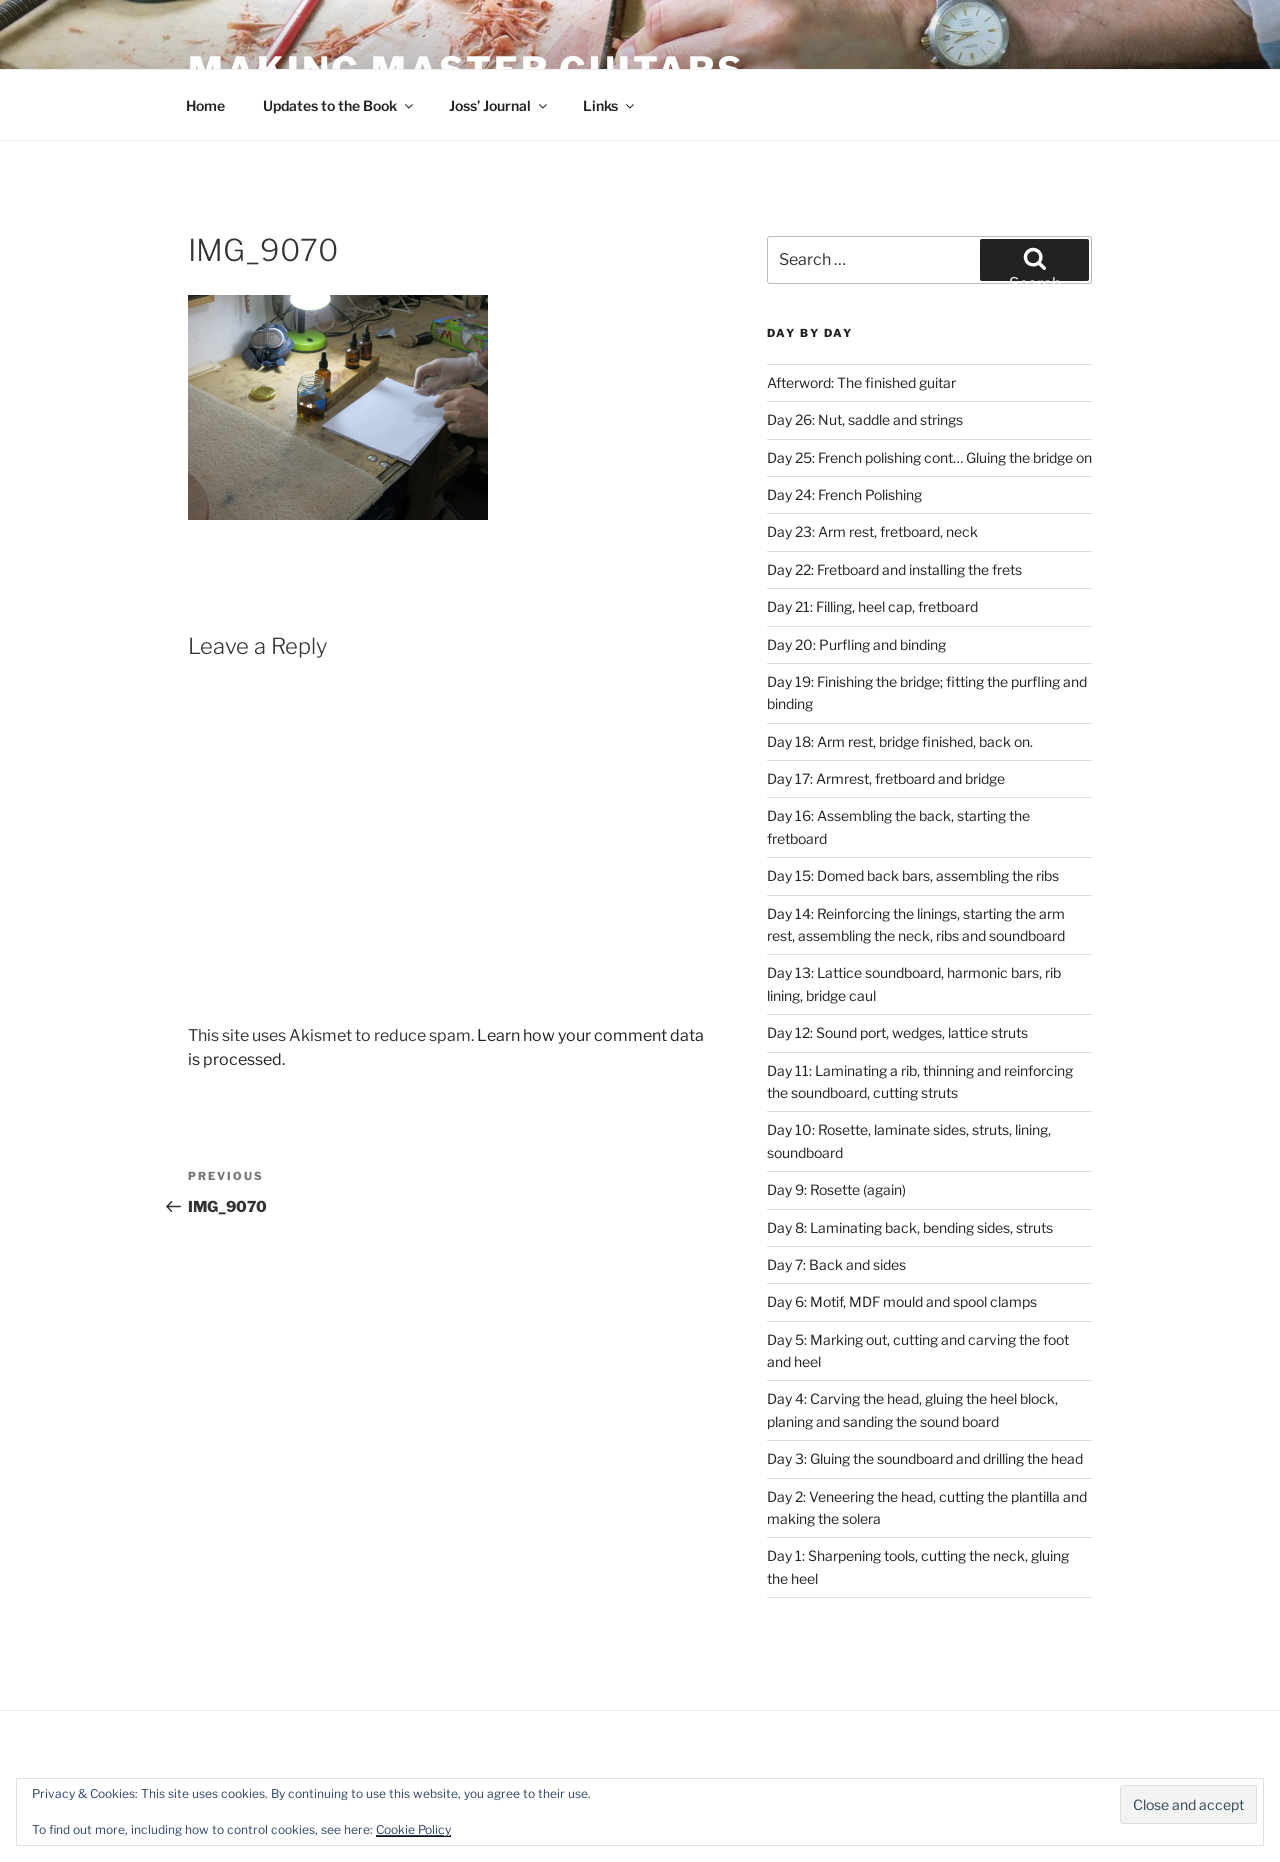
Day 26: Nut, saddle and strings (865, 419)
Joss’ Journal (499, 105)
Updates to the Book (339, 105)
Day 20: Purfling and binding (856, 644)
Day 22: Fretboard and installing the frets (894, 569)
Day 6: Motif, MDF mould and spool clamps (902, 1301)
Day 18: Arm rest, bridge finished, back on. (900, 741)
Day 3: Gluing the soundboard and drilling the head (925, 1458)
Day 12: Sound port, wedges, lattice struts (897, 1032)
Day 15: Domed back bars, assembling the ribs (913, 875)
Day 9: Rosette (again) (836, 1189)
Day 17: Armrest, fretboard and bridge (886, 778)
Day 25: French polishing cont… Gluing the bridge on (929, 457)
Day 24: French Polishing (844, 494)
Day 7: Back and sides (836, 1264)
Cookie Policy (413, 1829)
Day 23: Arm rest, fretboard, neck (872, 531)
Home (205, 105)
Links (610, 105)
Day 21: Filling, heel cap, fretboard (872, 606)
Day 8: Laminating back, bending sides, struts (910, 1227)
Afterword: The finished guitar (861, 382)
